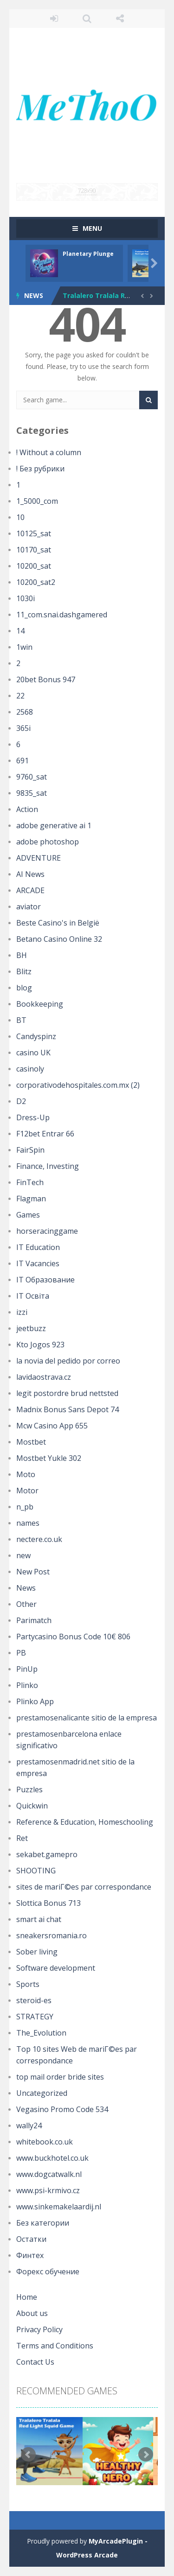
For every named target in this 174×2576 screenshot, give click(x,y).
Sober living (37, 1952)
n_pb (24, 1507)
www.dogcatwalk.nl (49, 2174)
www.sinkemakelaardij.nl (58, 2207)
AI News (30, 874)
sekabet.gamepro (46, 1854)
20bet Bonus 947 (45, 679)
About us (32, 2313)
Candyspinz (36, 1036)
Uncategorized (41, 2093)
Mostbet (31, 1442)
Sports (27, 1984)
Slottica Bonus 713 (48, 1903)
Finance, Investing (47, 1166)
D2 (21, 1101)
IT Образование (45, 1280)
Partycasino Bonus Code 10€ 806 (73, 1636)
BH (21, 955)
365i (23, 728)
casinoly (30, 1069)
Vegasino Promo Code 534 (62, 2109)
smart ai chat (38, 1919)
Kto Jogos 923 (40, 1344)
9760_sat (31, 777)
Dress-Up (33, 1117)
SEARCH (87, 18)
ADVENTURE (38, 858)
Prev (28, 2454)
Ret (22, 1838)
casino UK (33, 1052)
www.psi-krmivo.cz (48, 2190)
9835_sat (31, 793)
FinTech (30, 1182)
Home (26, 2297)
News (26, 1588)
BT (21, 1020)
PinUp (27, 1669)
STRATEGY (34, 2016)
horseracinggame (47, 1231)
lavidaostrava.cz (43, 1377)
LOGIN (54, 18)
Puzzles (29, 1789)
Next (145, 2454)
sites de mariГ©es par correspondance (83, 1887)
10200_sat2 (35, 582)
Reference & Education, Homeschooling (84, 1822)
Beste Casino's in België (57, 923)
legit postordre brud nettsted (67, 1393)
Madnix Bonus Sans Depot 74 (67, 1409)
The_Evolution (41, 2033)
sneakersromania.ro (51, 1935)
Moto (25, 1474)
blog (24, 988)
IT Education (38, 1247)
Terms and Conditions (54, 2346)
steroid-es (34, 2000)
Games (28, 1215)
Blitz (24, 971)
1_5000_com (37, 501)
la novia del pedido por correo (68, 1361)
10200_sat (33, 566)
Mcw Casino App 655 (52, 1426)
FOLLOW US (120, 18)
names (27, 1523)
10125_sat (33, 533)
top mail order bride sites (60, 2077)
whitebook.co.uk (44, 2142)
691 (22, 760)
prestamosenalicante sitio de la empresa (86, 1718)
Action (27, 809)
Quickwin (32, 1806)
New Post (33, 1572)
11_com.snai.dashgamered (61, 614)
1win (24, 647)
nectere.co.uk (39, 1539)
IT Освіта (32, 1296)
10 (20, 517)
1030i (25, 598)
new (23, 1555)
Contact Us (35, 2362)
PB (21, 1653)
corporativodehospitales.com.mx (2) (78, 1085)
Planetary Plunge (88, 254)
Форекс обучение (47, 2271)
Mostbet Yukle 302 (48, 1458)
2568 (24, 712)
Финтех (30, 2255)
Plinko (27, 1685)
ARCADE (30, 890)
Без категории (42, 2223)
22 (20, 696)
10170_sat (33, 550)
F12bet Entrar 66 (45, 1134)
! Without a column (48, 452)
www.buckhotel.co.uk (52, 2158)
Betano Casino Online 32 (59, 939)
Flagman (31, 1198)
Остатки (31, 2239)
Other (26, 1604)
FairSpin (30, 1150)
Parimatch (34, 1620)
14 (20, 631)
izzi (21, 1312)
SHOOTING (36, 1870)
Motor (27, 1490)
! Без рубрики (40, 468)
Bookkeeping (39, 1004)
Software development (55, 1968)
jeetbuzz (31, 1328)
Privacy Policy (39, 2329)
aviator (28, 906)
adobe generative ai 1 (53, 825)
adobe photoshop (47, 842)
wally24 (29, 2125)
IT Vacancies (37, 1263)
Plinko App (35, 1701)
